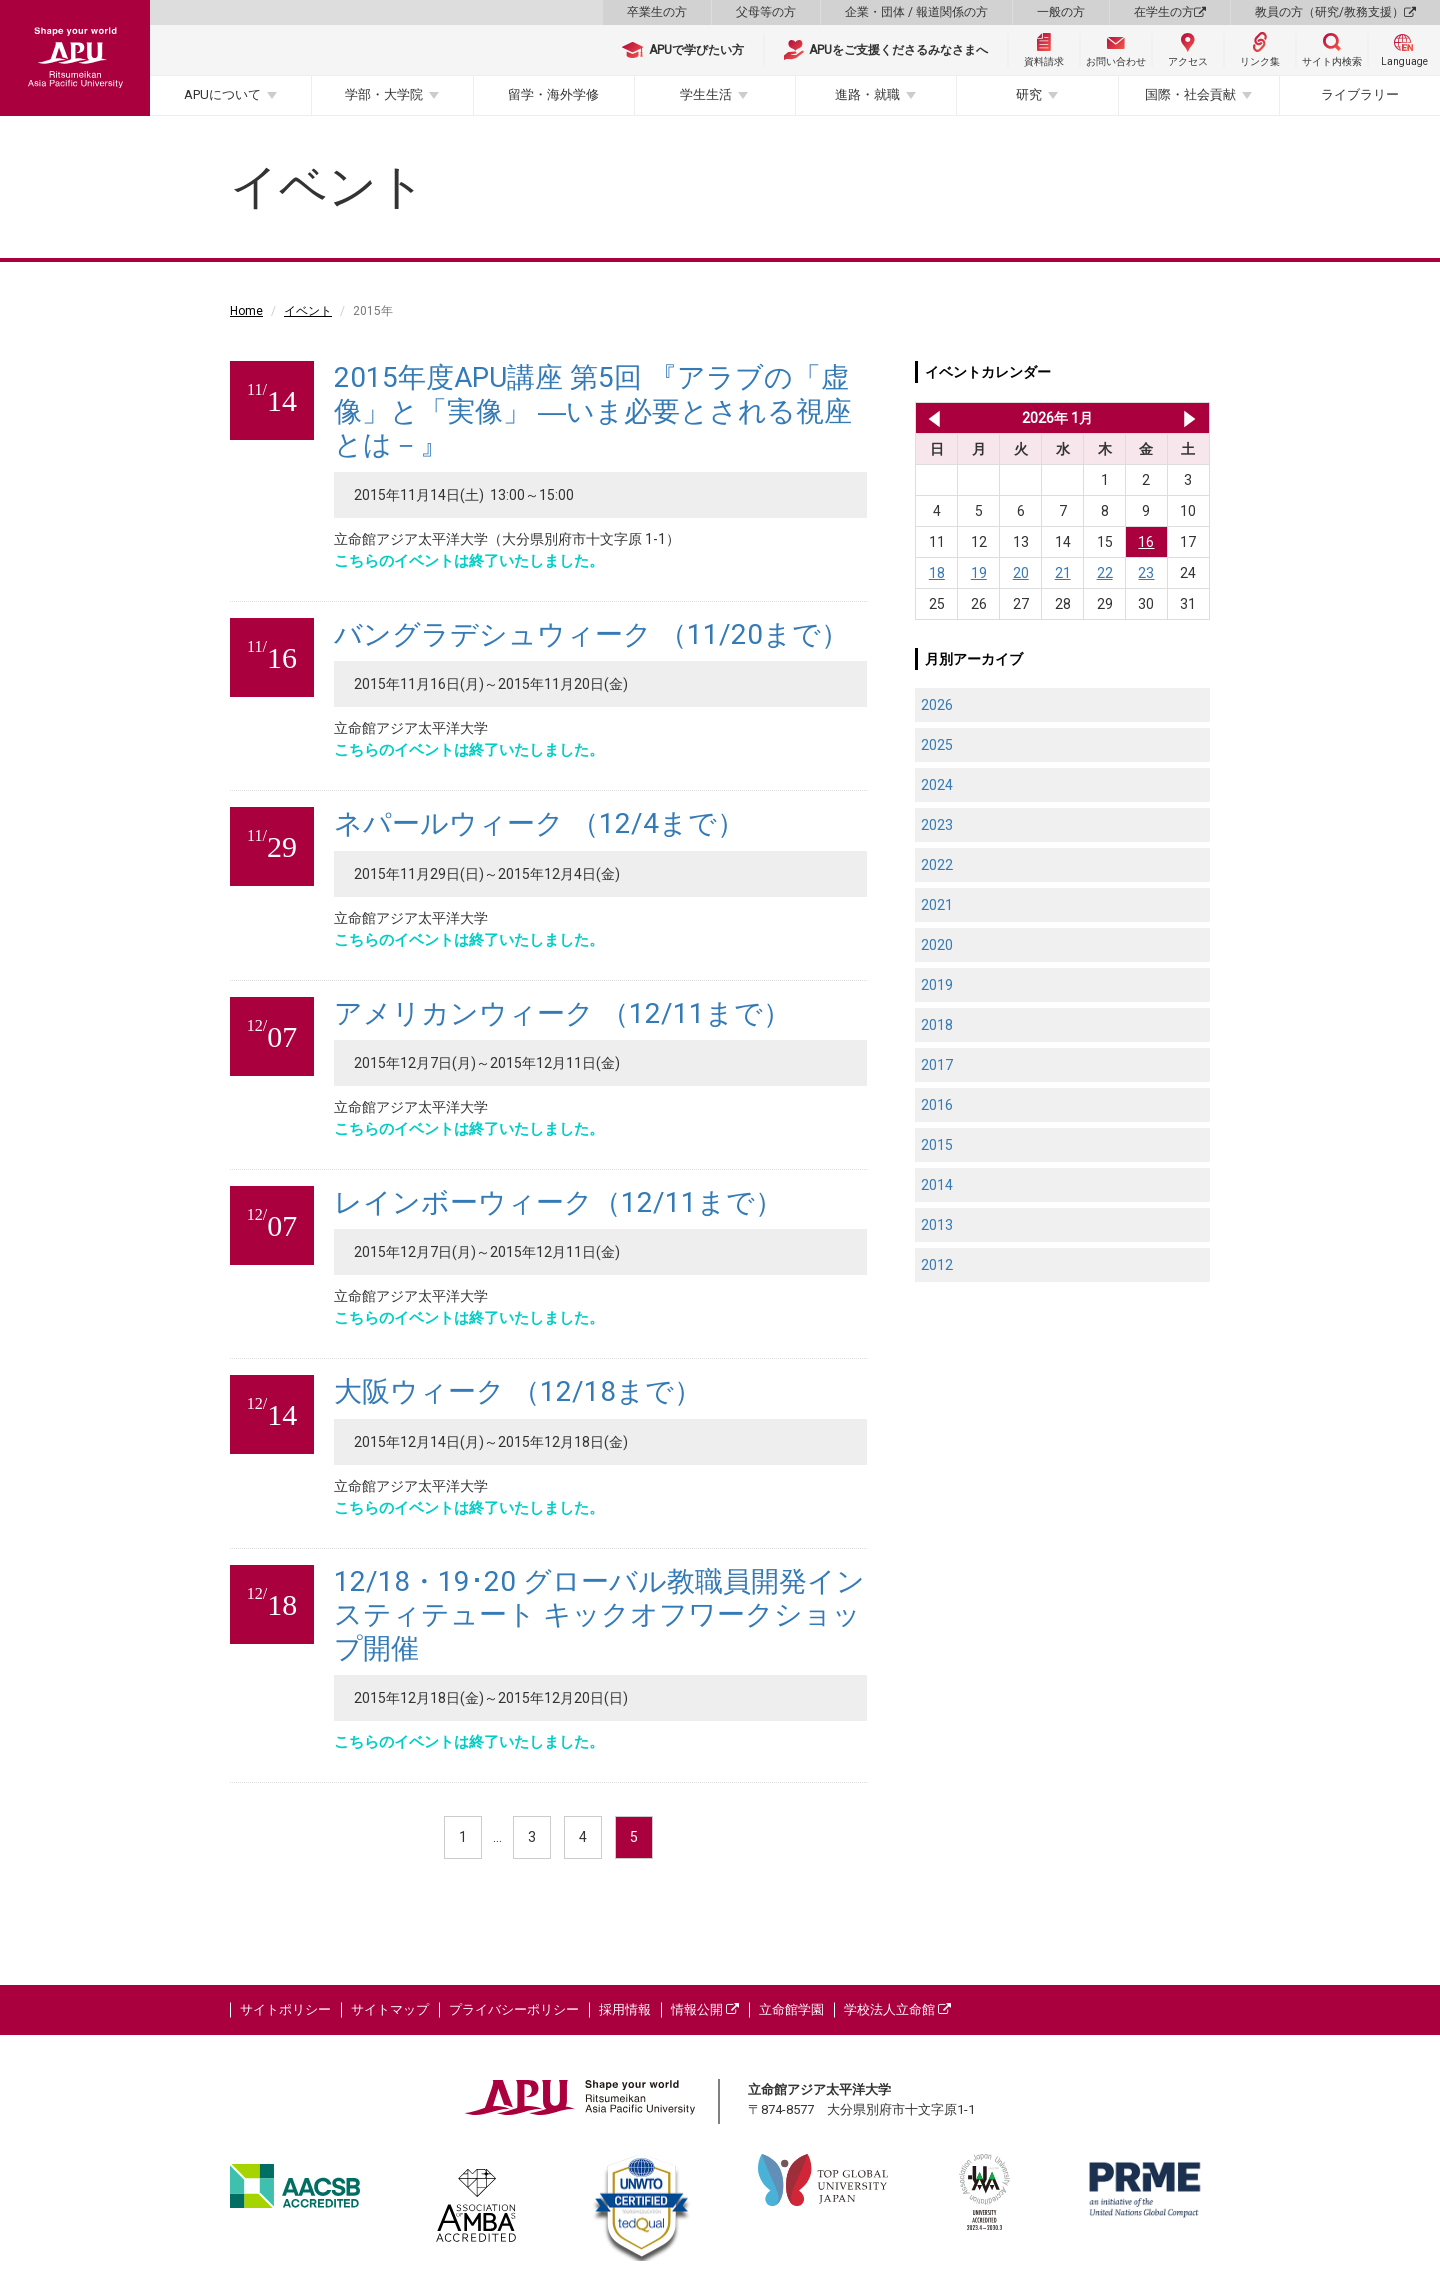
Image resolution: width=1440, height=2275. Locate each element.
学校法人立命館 (897, 2009)
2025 (937, 745)
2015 (937, 1145)
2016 (937, 1105)
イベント (308, 311)
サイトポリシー (285, 2009)
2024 (937, 785)
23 (1146, 573)
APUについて (222, 94)
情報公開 (705, 2009)
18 (937, 573)
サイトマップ (390, 2009)
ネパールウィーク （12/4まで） (539, 823)
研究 (1029, 94)
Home (246, 311)
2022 (937, 865)
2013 (937, 1225)
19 (979, 573)
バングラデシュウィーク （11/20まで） (591, 634)
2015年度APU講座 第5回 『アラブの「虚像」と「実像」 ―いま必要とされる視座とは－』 (593, 411)
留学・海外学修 (553, 94)
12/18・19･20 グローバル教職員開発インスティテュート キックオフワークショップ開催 (599, 1615)
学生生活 (706, 94)
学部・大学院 (384, 94)
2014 (937, 1185)
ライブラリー (1360, 94)
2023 (937, 825)
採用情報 (625, 2009)
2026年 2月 (1189, 418)
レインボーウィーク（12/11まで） (558, 1202)
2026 (937, 705)
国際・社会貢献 (1190, 94)
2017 (937, 1065)
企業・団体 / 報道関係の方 (916, 12)
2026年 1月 (1057, 418)
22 (1105, 573)
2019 (937, 985)
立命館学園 (791, 2009)
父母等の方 (766, 12)
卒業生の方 (657, 12)
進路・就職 (867, 94)
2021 (937, 905)
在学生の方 (1170, 12)
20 (1021, 573)
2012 (937, 1265)
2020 (937, 945)
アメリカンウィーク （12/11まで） (562, 1013)
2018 (937, 1025)
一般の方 (1061, 12)
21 (1063, 573)
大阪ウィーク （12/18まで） (518, 1391)
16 (1146, 542)
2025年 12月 (930, 418)
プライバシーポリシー (514, 2009)
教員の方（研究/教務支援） (1335, 12)
